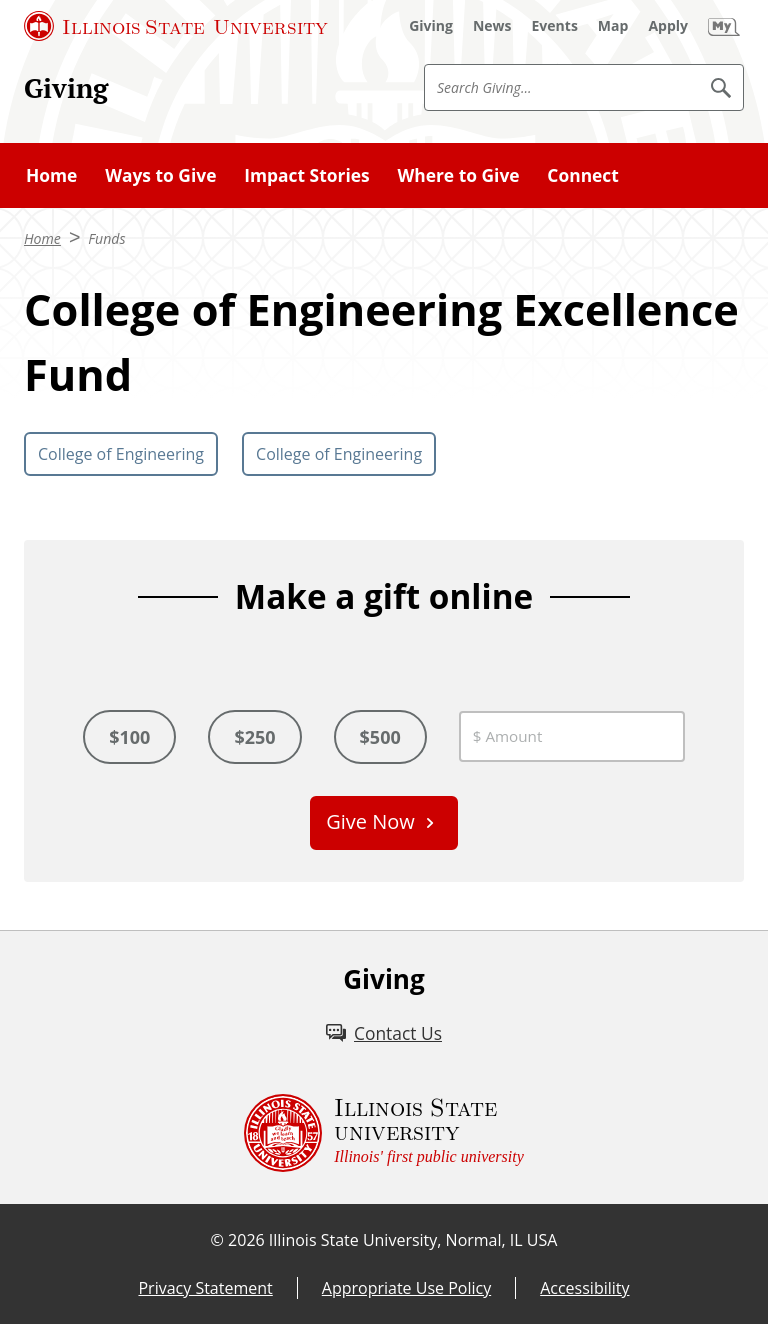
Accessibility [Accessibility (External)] (584, 1288)
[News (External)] (492, 26)
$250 (254, 737)
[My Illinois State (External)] (724, 26)
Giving (66, 88)
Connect (582, 175)
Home (51, 175)
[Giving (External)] (431, 26)
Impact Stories (306, 175)
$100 (129, 737)
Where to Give (458, 175)
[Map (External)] (613, 26)
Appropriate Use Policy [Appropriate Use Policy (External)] (406, 1288)
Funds (106, 238)
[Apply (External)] (668, 26)
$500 (380, 737)
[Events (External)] (555, 26)
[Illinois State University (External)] (176, 26)
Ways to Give (160, 175)
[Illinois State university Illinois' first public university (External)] (384, 1133)
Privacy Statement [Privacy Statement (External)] (205, 1288)
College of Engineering (121, 454)
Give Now (370, 821)
